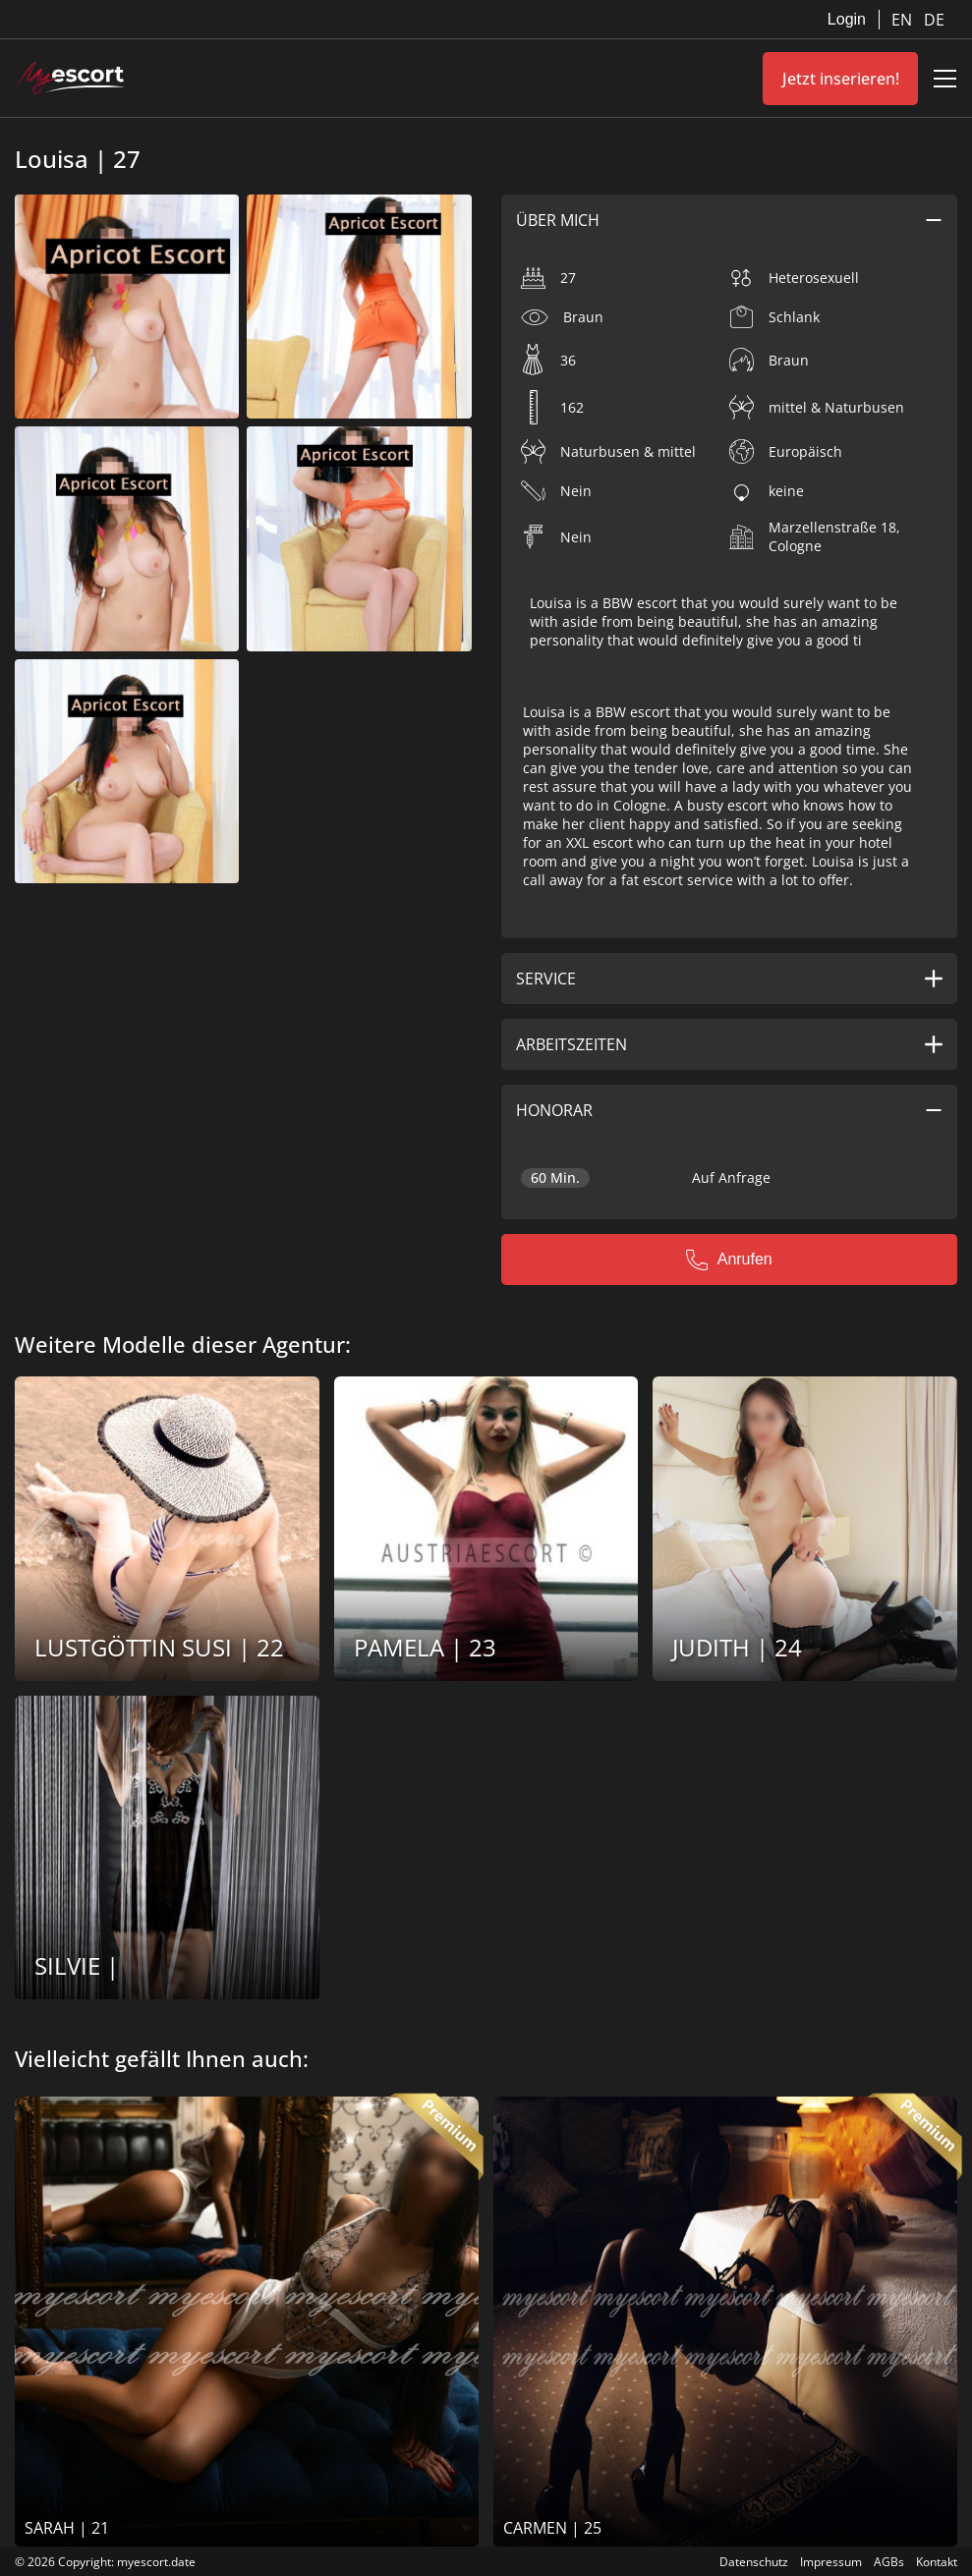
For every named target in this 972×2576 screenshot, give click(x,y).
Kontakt (936, 2561)
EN (903, 19)
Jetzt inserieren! (840, 78)
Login (847, 19)
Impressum (831, 2561)
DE (934, 19)
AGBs (889, 2561)
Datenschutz (753, 2561)
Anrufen (729, 1259)
